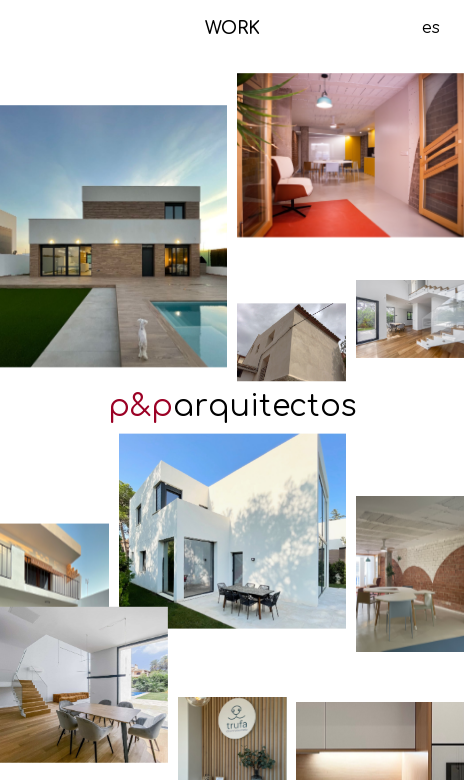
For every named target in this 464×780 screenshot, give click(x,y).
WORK (232, 29)
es (431, 28)
